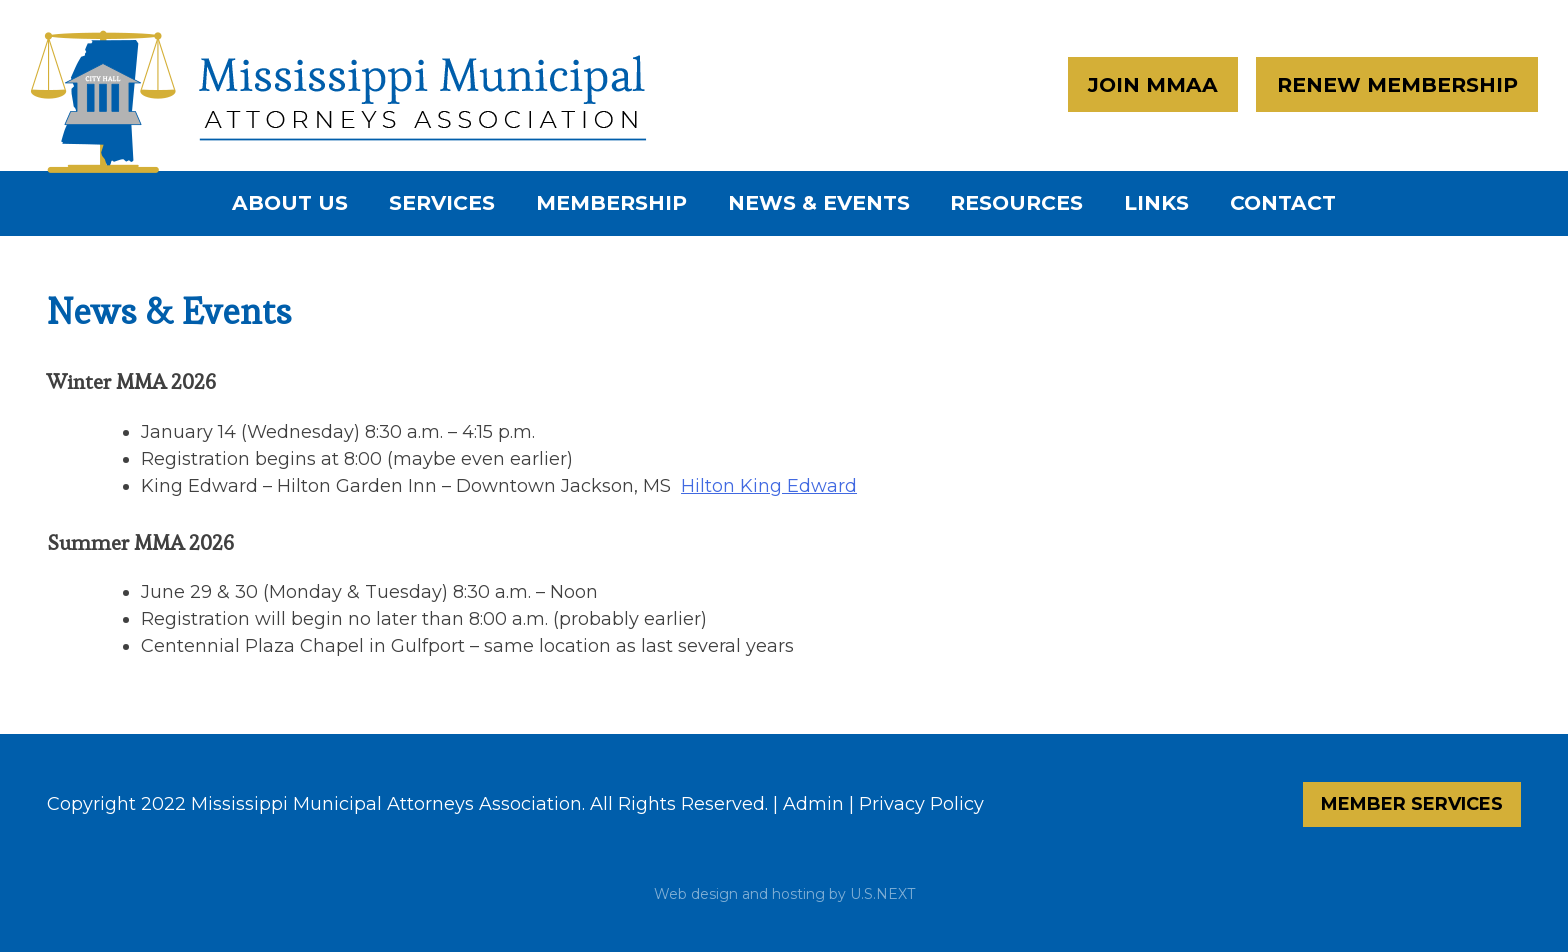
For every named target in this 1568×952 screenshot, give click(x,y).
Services (442, 202)
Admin (813, 804)
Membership (611, 202)
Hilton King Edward (769, 486)
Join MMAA (1153, 84)
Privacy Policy (921, 804)
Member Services (1412, 804)
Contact (1283, 202)
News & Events (819, 202)
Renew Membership (1397, 84)
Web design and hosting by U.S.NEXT (784, 894)
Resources (1016, 202)
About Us (290, 202)
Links (1156, 202)
